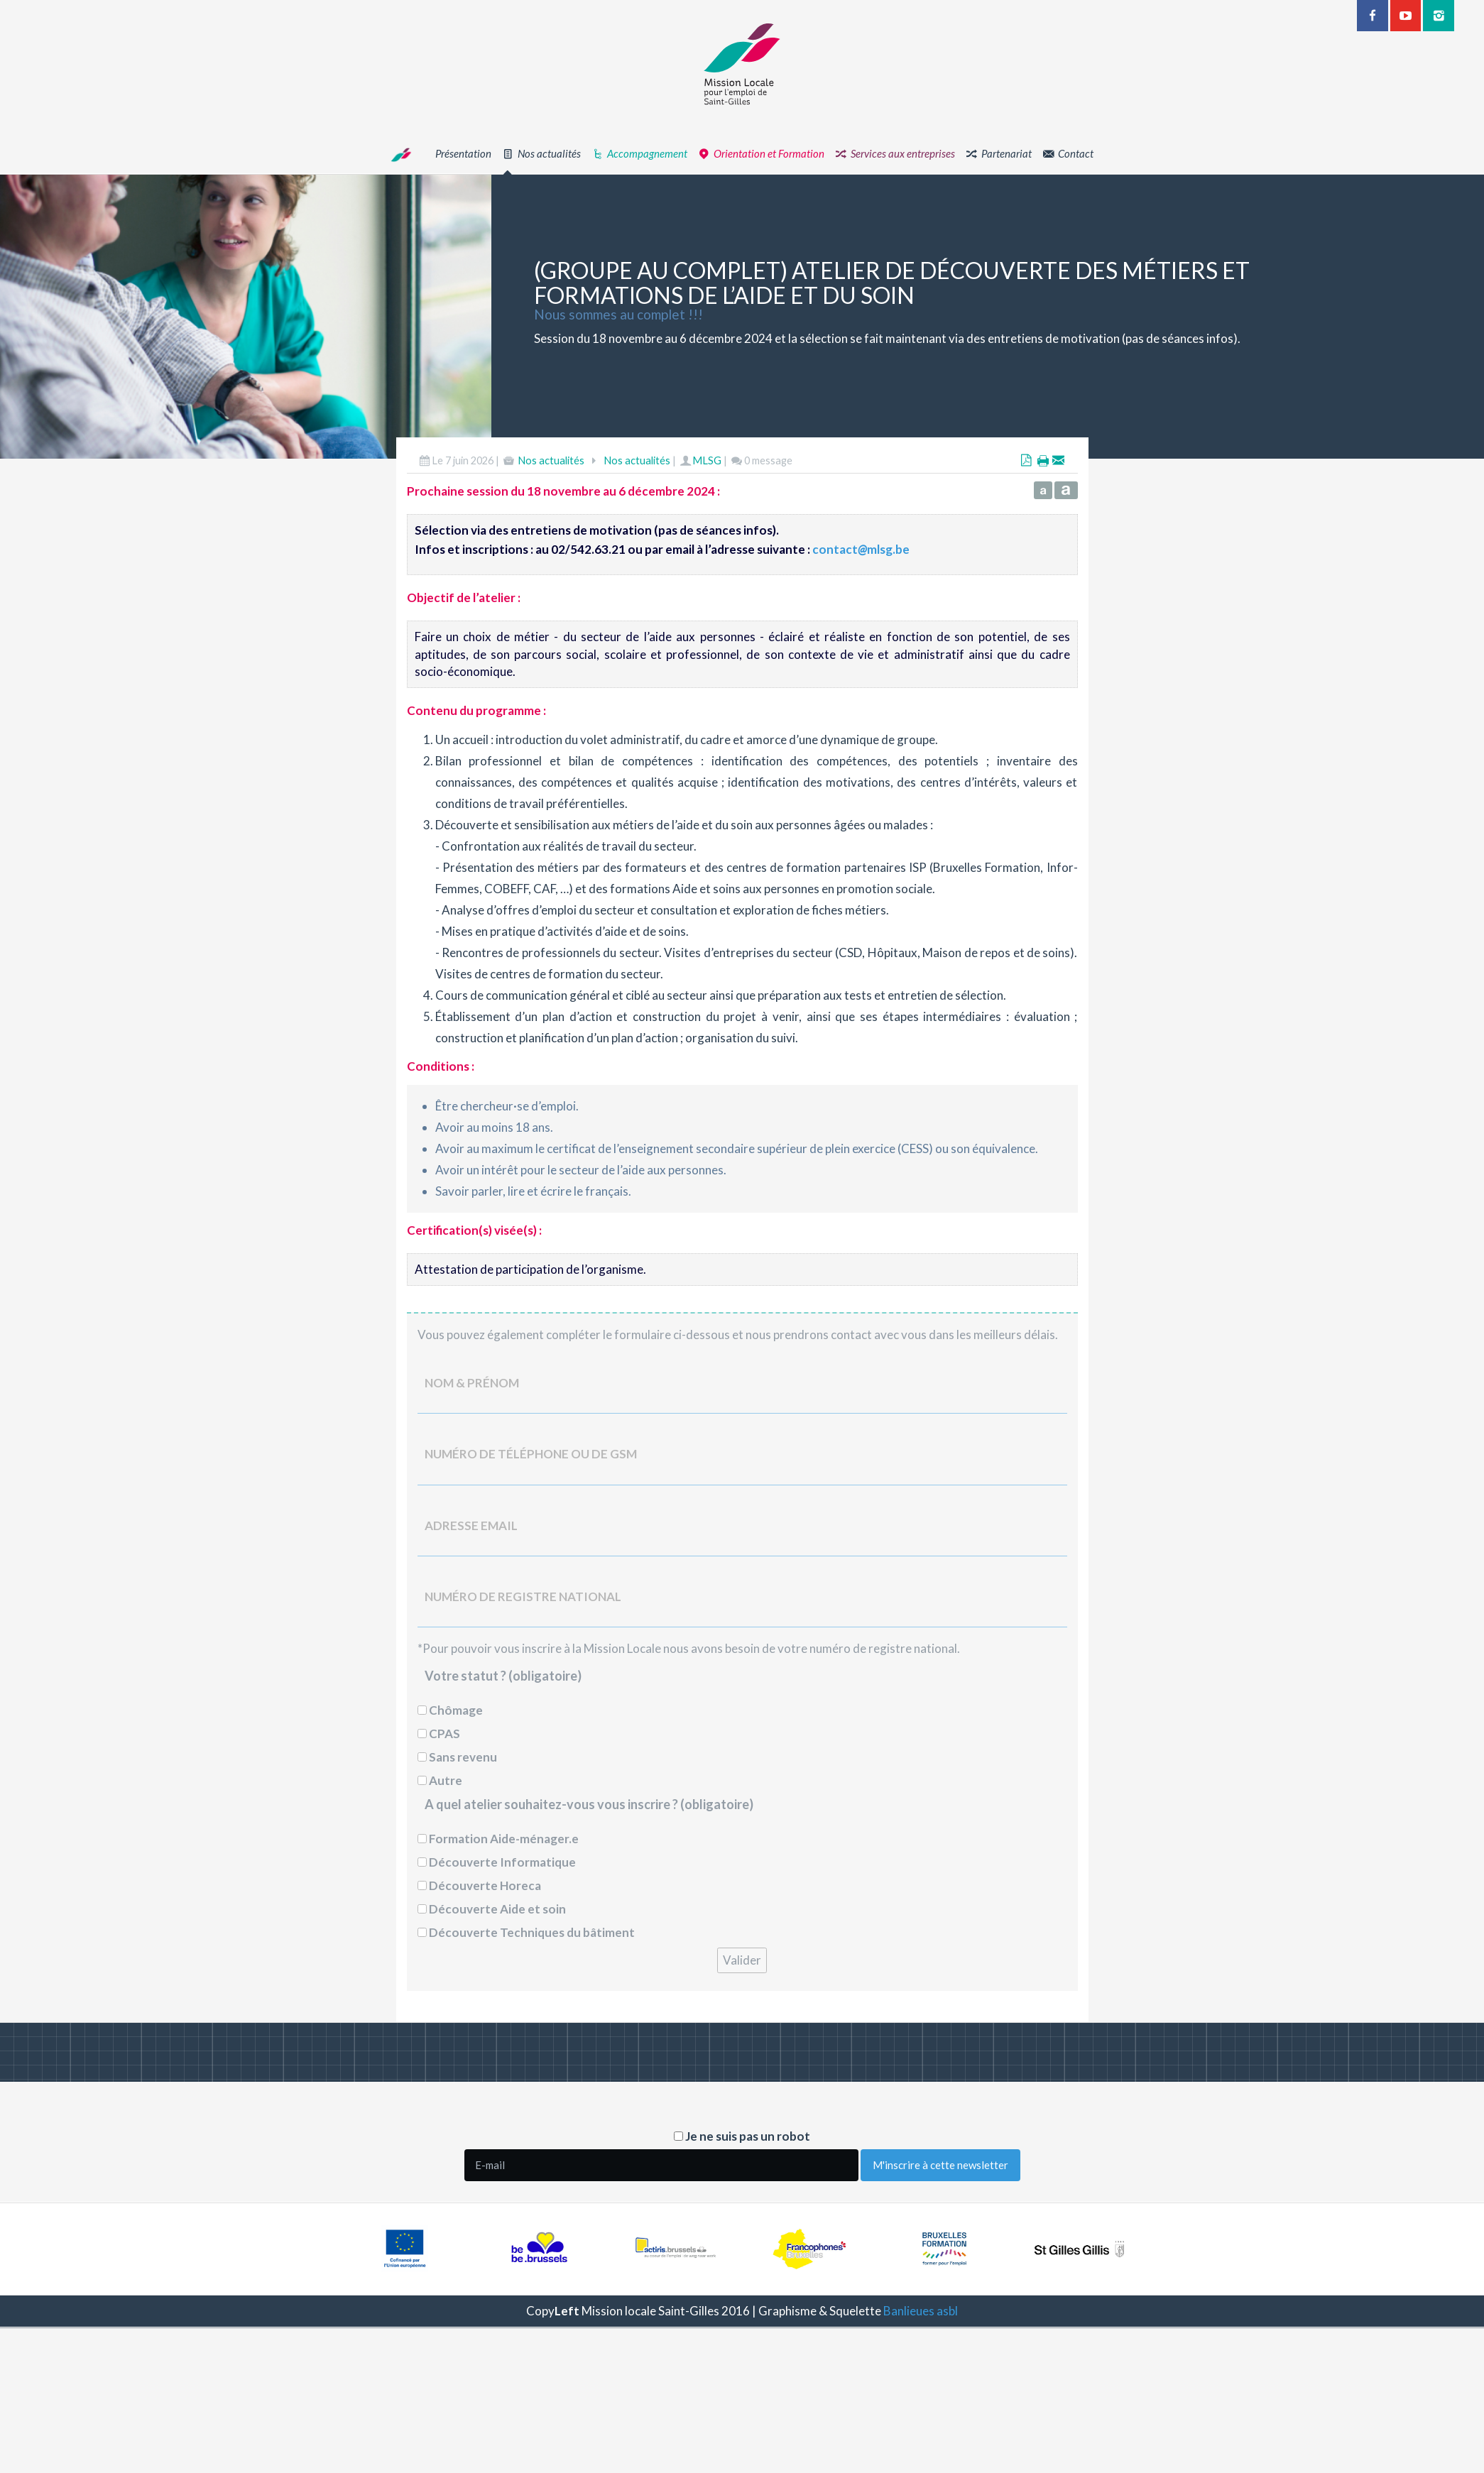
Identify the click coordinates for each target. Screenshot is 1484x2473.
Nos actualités (551, 460)
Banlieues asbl (920, 2310)
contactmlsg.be (861, 549)
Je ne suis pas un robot (742, 2136)
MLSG (706, 460)
